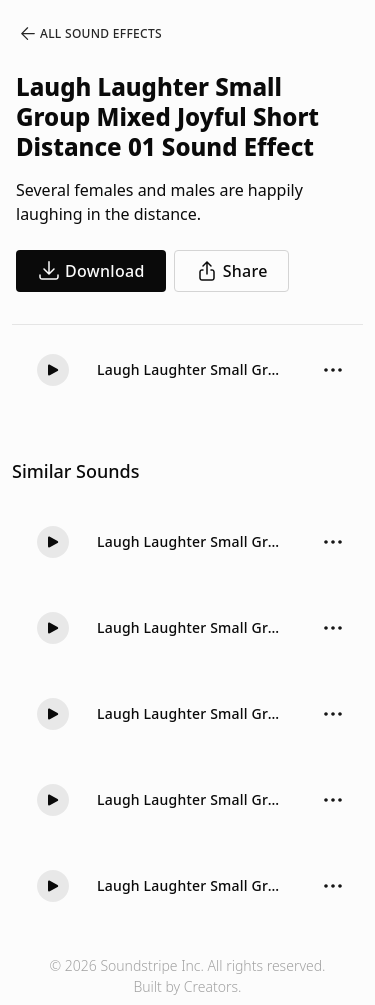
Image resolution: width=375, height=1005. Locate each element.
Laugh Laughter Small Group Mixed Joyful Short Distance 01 (190, 369)
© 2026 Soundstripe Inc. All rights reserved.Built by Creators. (187, 976)
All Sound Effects (90, 34)
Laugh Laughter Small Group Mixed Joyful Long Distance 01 (190, 713)
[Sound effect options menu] (333, 370)
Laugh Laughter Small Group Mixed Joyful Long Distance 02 (190, 799)
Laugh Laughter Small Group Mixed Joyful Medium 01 (190, 541)
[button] (53, 370)
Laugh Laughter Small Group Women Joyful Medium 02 (190, 885)
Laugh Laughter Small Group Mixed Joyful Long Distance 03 (190, 627)
